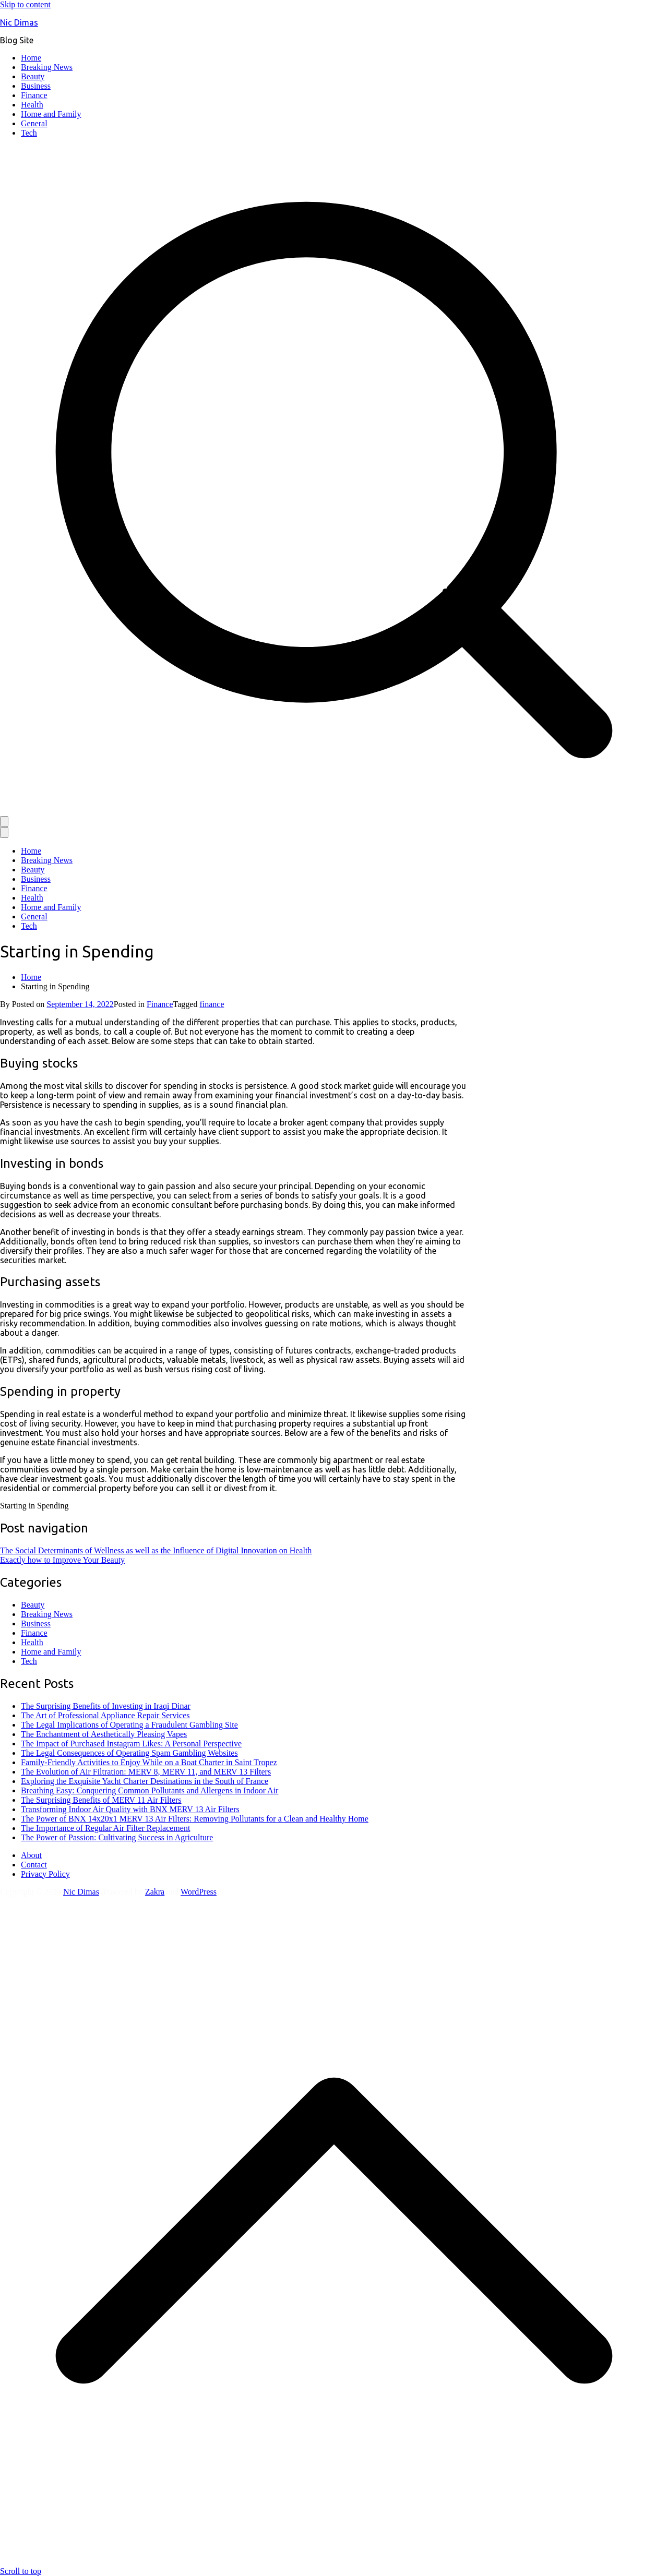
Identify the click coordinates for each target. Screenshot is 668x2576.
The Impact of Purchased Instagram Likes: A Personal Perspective (131, 1743)
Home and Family (51, 114)
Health (32, 104)
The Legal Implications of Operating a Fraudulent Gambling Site (129, 1724)
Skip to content (25, 4)
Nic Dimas (19, 22)
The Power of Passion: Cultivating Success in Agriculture (117, 1837)
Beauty (32, 76)
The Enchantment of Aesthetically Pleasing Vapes (104, 1734)
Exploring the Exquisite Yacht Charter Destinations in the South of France (144, 1781)
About (31, 1855)
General (34, 123)
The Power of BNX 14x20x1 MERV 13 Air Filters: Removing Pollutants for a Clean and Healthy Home (194, 1818)
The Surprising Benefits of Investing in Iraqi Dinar (105, 1706)
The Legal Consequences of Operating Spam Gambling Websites (129, 1752)
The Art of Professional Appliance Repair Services (105, 1715)
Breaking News (47, 67)
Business (36, 85)
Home (31, 57)
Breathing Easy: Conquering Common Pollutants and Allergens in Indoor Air (149, 1790)
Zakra (154, 1891)
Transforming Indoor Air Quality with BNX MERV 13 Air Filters (130, 1809)
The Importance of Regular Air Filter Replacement (105, 1828)
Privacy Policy (45, 1874)
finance (211, 1004)
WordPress (199, 1891)
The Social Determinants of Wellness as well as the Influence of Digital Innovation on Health (156, 1550)
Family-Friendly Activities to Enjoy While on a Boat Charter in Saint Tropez (149, 1762)
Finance (34, 95)
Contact (34, 1864)
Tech (29, 132)
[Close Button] (4, 832)
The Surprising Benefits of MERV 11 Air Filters (101, 1799)
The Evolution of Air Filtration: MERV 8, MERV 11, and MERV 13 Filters (146, 1771)
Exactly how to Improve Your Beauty (62, 1559)
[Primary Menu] (4, 821)
